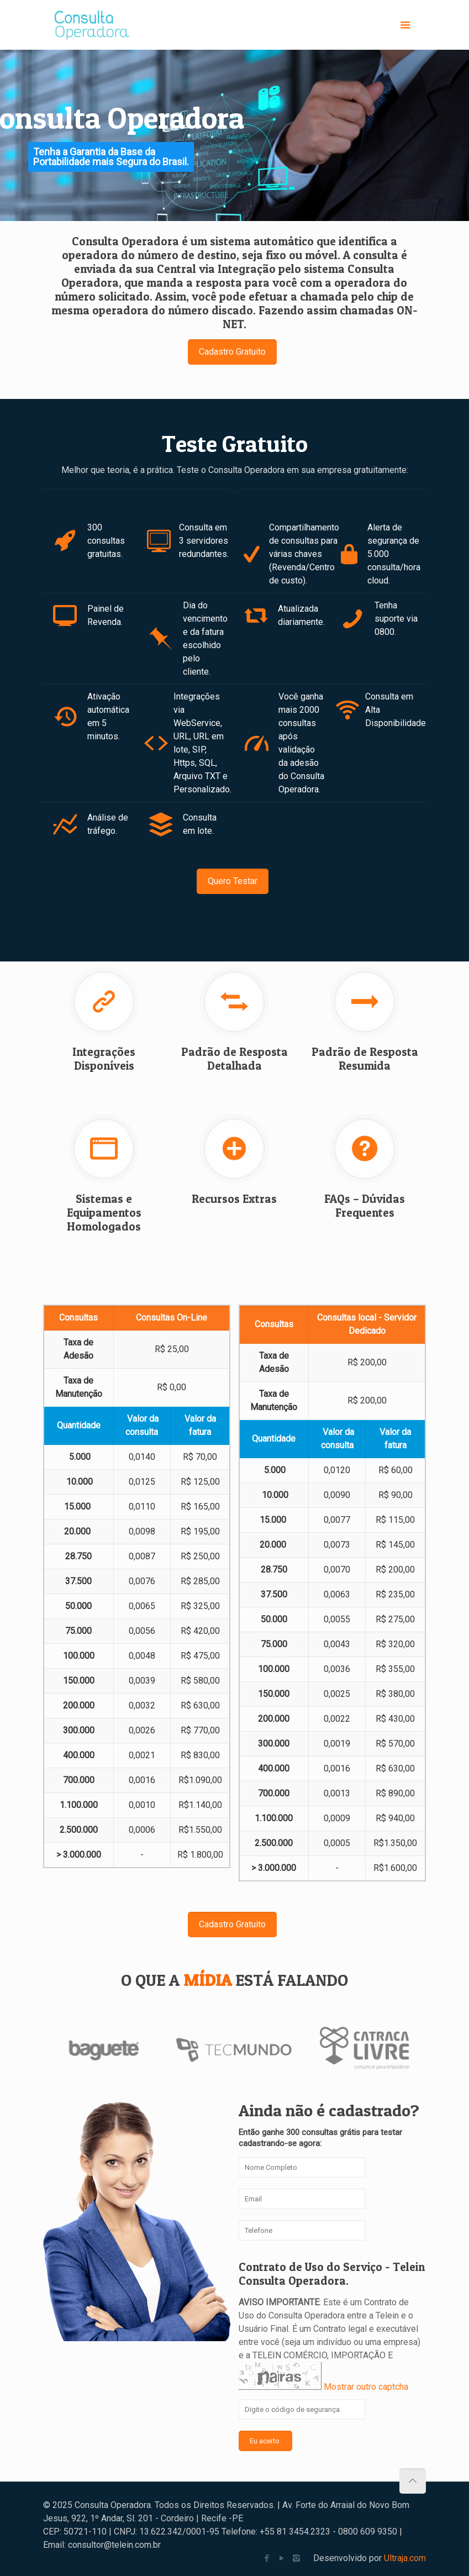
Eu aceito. (265, 2441)
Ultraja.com (405, 2558)
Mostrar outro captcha (366, 2387)
